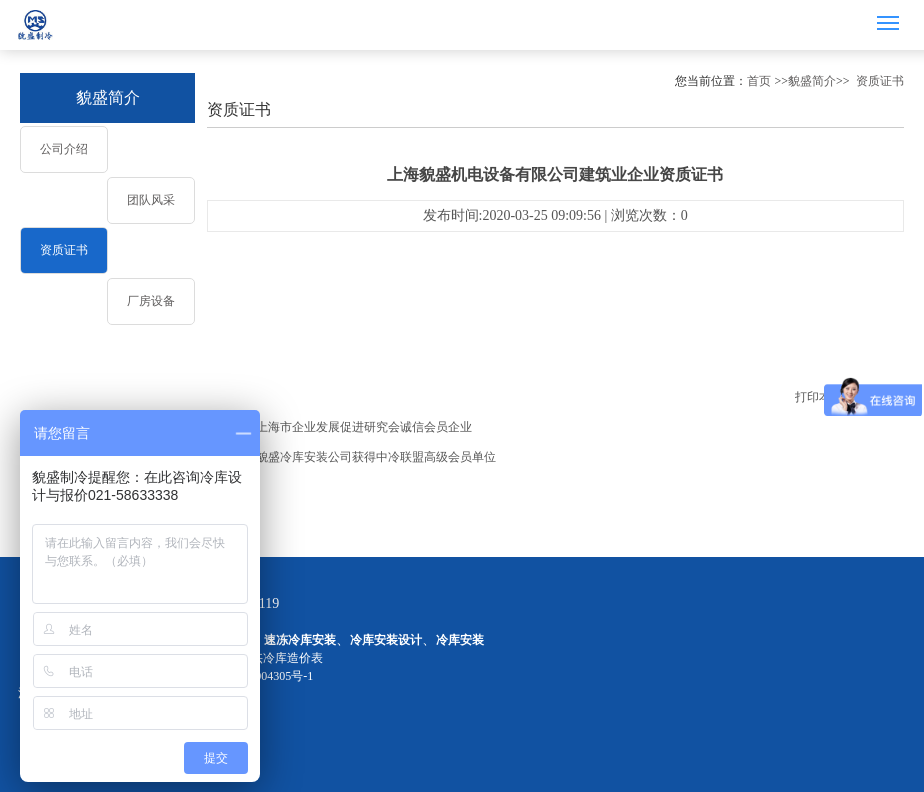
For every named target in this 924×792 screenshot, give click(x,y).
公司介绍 (64, 149)
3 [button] (480, 50)
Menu (891, 14)
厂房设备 (151, 301)
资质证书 (64, 250)
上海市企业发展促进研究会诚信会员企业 (364, 427)
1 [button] (444, 50)
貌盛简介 (108, 97)
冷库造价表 (293, 658)
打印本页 (819, 397)
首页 (759, 81)
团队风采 (151, 200)
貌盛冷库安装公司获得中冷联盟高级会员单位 (376, 457)
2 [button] (462, 50)
